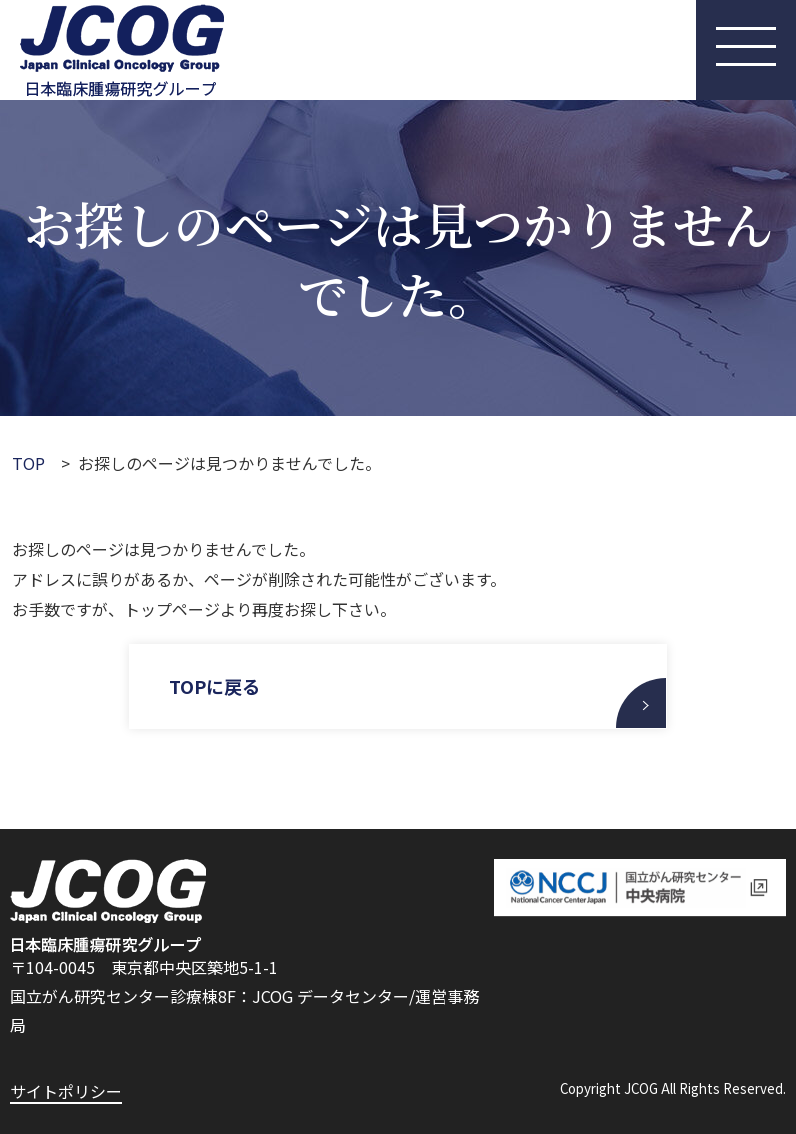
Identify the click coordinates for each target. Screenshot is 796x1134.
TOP (28, 463)
